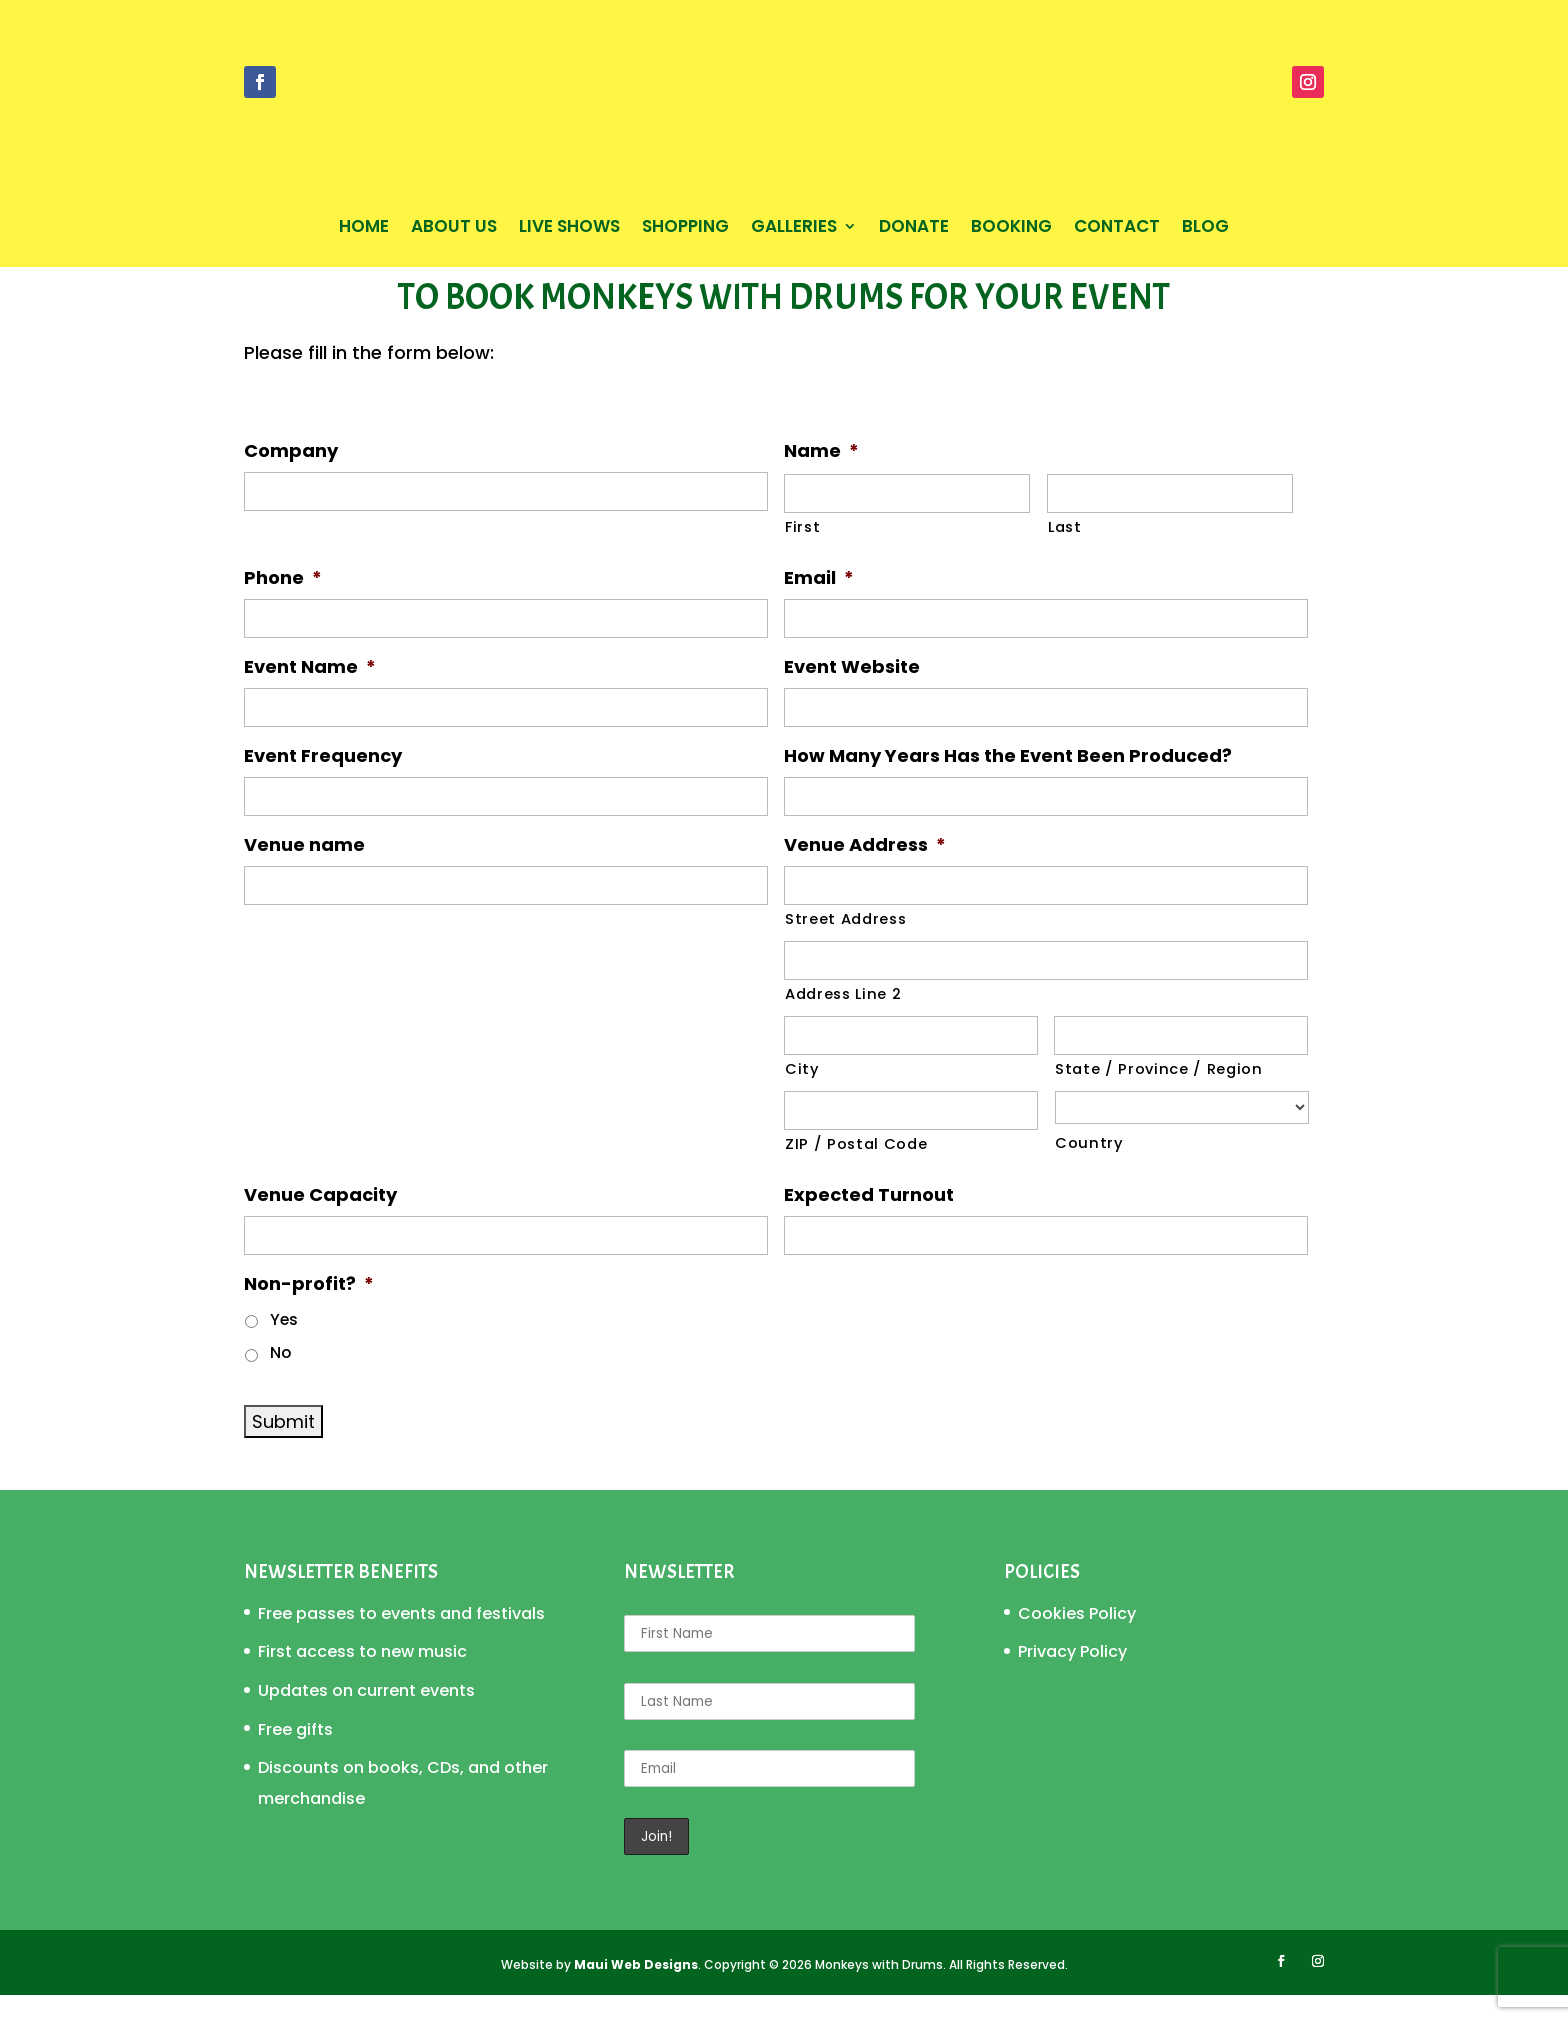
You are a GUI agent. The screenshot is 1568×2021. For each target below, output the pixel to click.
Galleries (794, 228)
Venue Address (865, 870)
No (280, 1378)
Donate (914, 228)
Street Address (845, 945)
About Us (454, 228)
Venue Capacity (320, 1220)
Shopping (685, 228)
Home (364, 228)
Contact (1117, 228)
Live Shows (569, 228)
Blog (1205, 228)
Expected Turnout (869, 1220)
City (802, 1095)
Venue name (304, 870)
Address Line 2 (843, 1020)
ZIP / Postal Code (856, 1170)
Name (821, 476)
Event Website (852, 692)
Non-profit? (309, 1309)
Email (819, 603)
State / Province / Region (1159, 1095)
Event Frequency (323, 781)
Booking (1011, 228)
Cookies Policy (1077, 1639)
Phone (283, 603)
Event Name (310, 692)
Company (291, 476)
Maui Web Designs (636, 1990)
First (802, 553)
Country (1089, 1169)
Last (1065, 553)
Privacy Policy (1072, 1677)
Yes (284, 1345)
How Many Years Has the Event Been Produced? (1008, 781)
